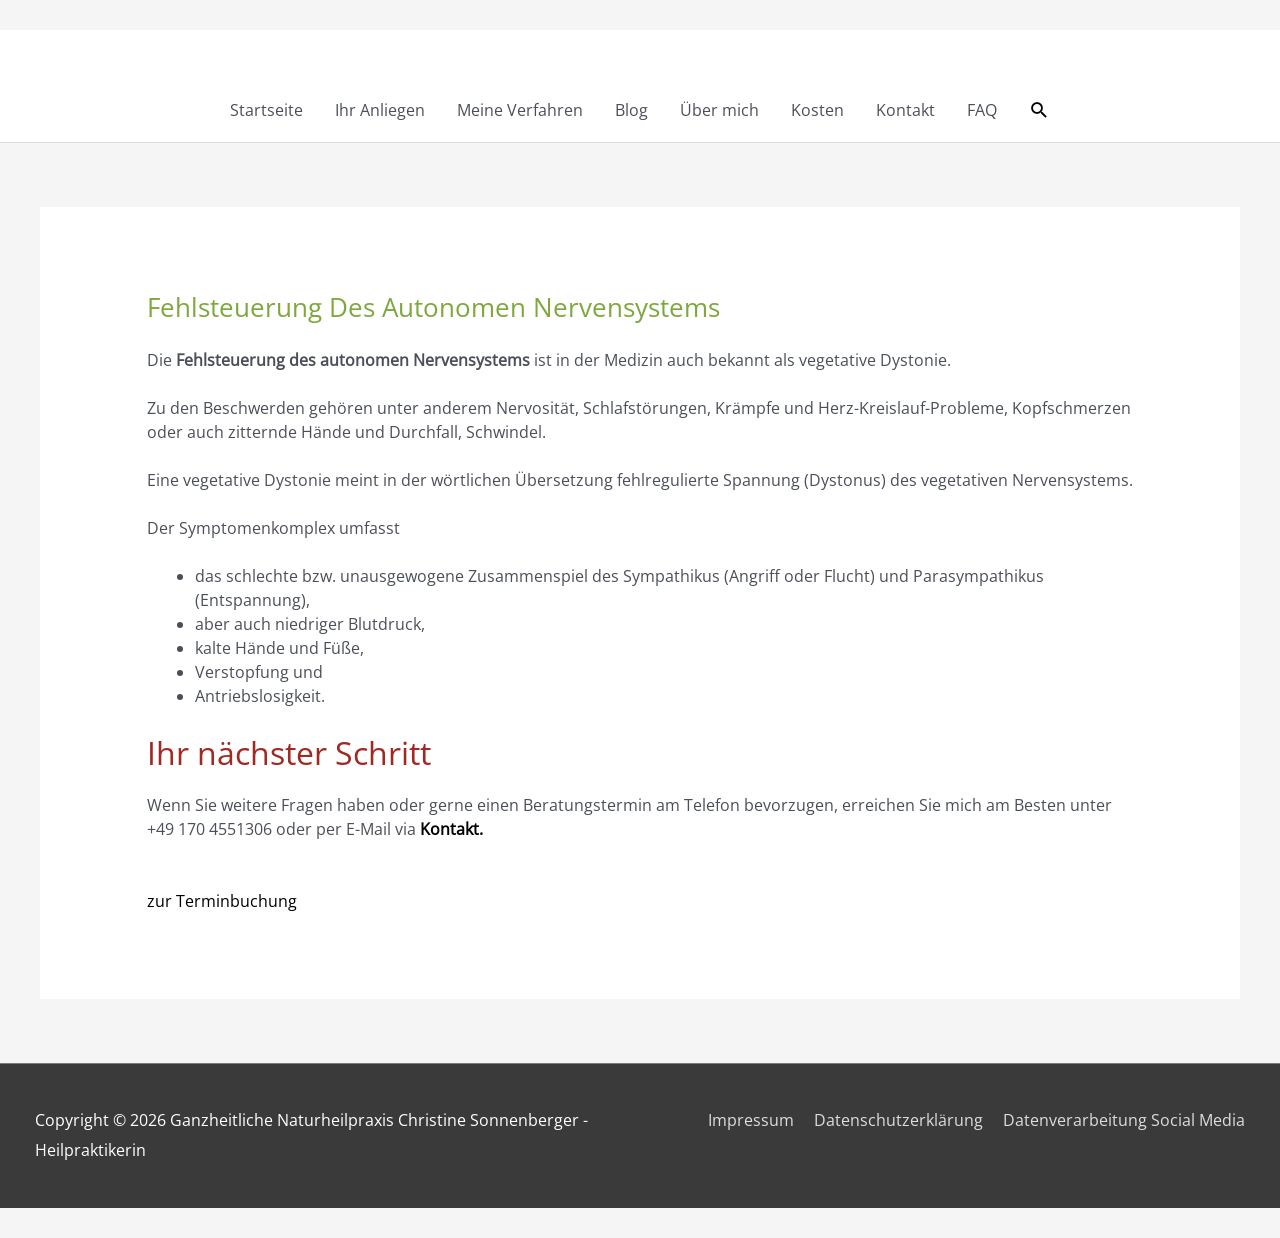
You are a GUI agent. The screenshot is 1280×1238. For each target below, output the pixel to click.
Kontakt (905, 110)
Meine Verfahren (520, 110)
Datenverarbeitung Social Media (1124, 1120)
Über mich (719, 110)
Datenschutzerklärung (898, 1120)
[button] (1039, 110)
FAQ (982, 110)
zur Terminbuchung (222, 901)
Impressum (751, 1120)
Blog (631, 110)
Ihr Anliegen (380, 110)
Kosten (817, 110)
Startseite (266, 110)
